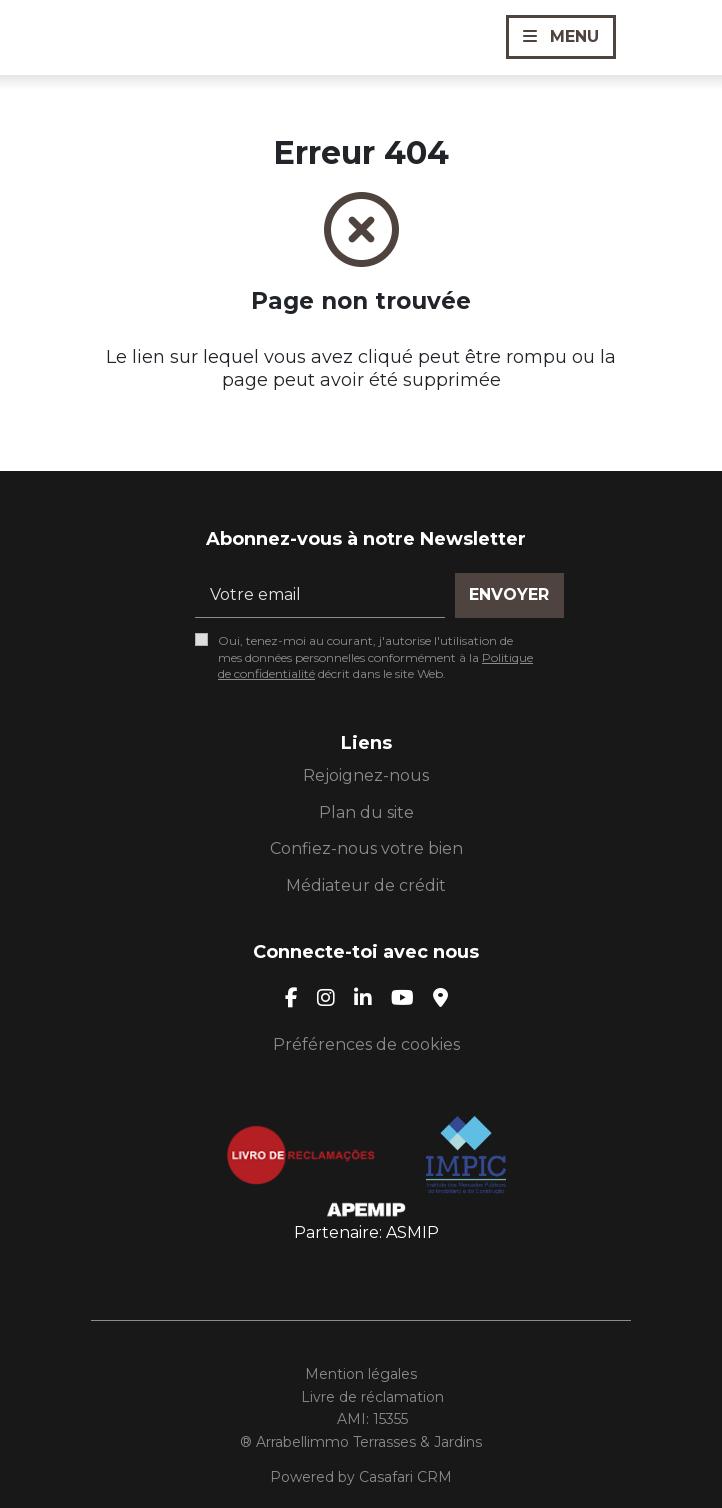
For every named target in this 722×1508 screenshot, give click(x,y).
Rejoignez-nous (366, 775)
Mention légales (361, 1374)
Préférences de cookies (366, 1044)
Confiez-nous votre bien (366, 848)
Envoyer (509, 594)
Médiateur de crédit (366, 885)
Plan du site (366, 812)
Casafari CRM (405, 1477)
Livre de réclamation (372, 1397)
